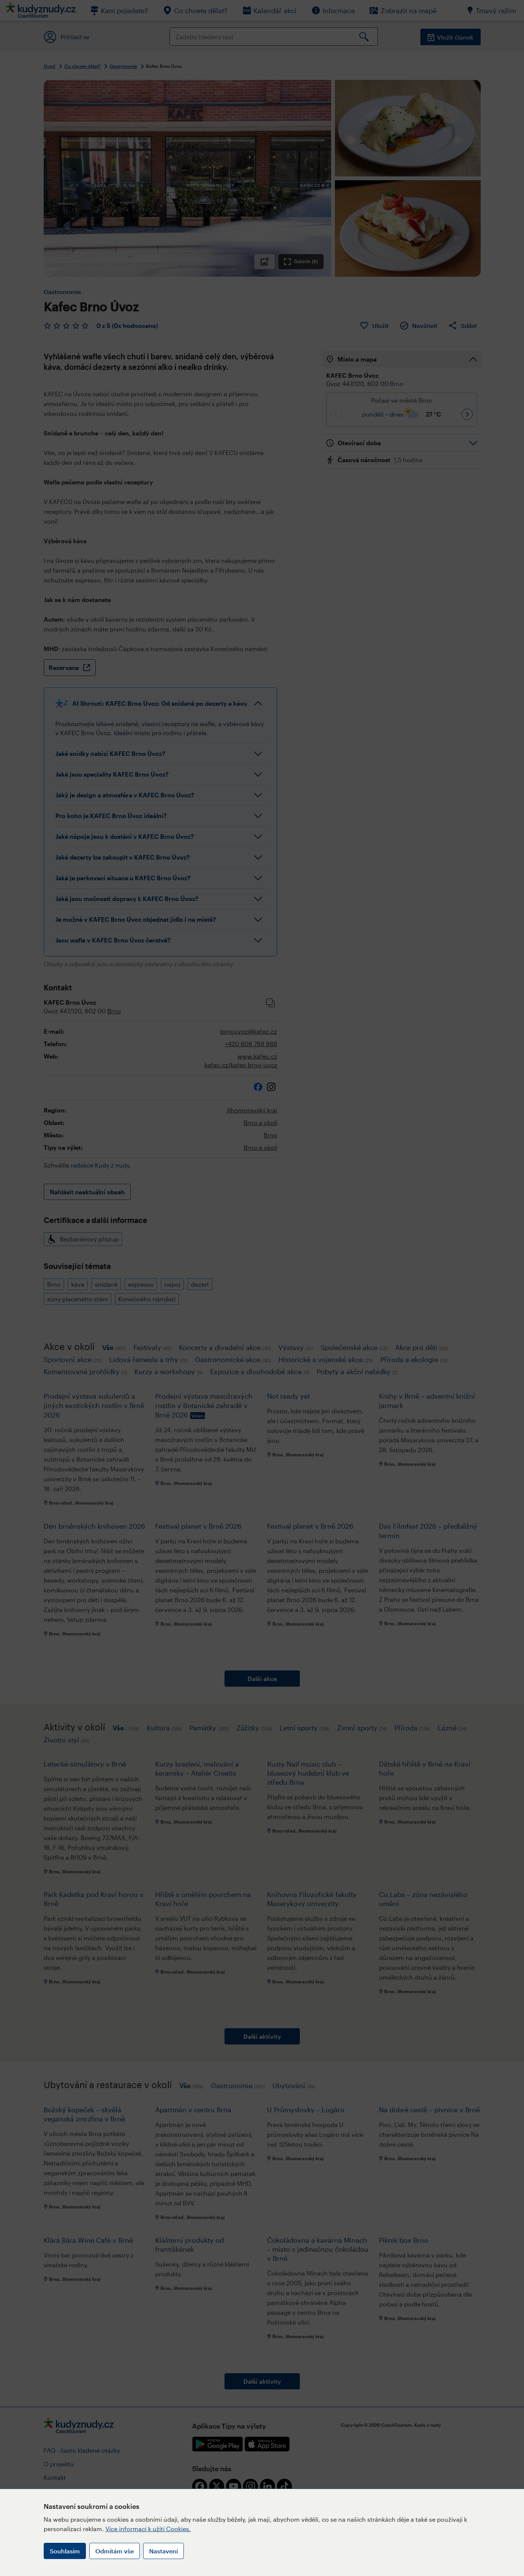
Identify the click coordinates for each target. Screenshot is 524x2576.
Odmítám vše (114, 2551)
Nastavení (163, 2551)
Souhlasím (65, 2551)
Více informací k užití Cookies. (148, 2528)
